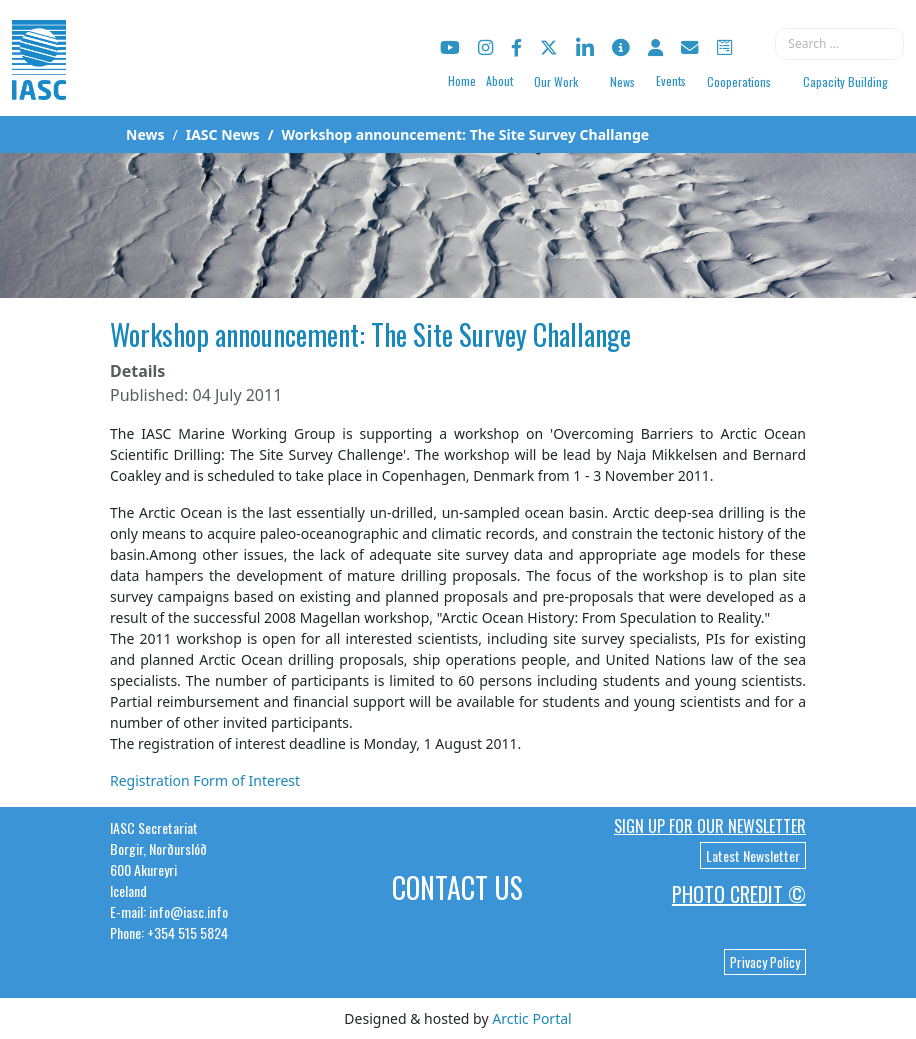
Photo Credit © (739, 894)
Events (671, 80)
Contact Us (457, 887)
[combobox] (839, 44)
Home (462, 80)
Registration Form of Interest (205, 780)
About (499, 80)
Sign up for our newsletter (710, 826)
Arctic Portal (531, 1018)
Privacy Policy (765, 962)
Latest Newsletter (753, 855)
